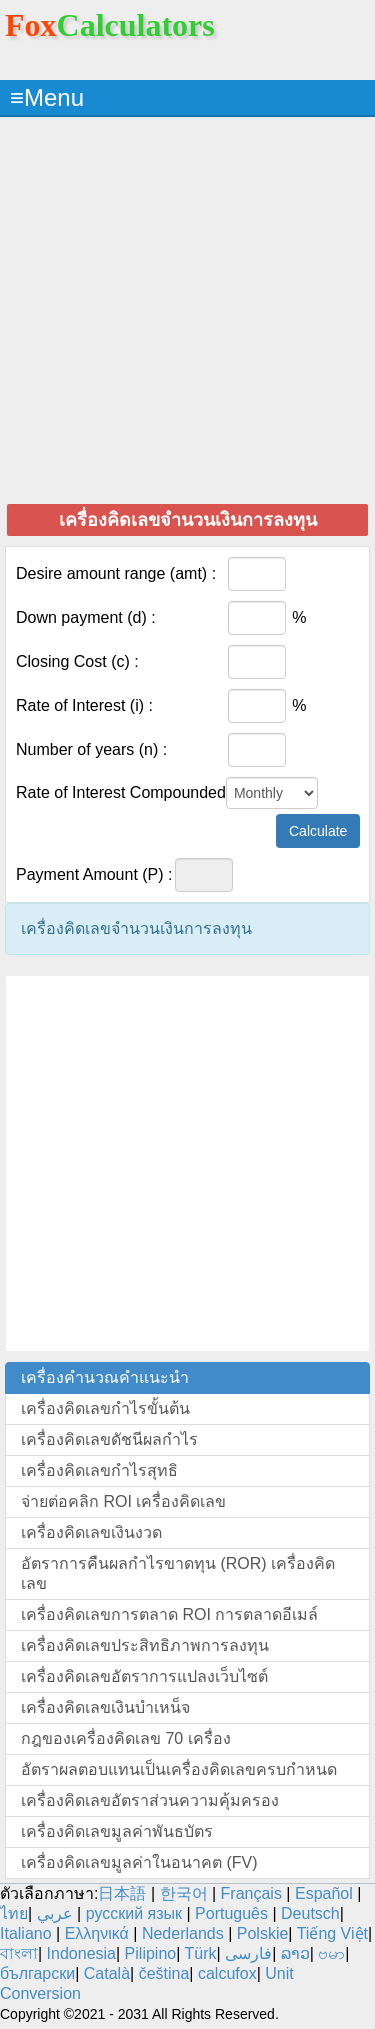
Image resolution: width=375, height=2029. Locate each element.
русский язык (134, 1913)
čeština (164, 1973)
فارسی (248, 1953)
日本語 (122, 1893)
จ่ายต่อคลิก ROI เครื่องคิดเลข (123, 1501)
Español (326, 1893)
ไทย (14, 1913)
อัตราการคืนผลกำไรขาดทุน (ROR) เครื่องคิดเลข (178, 1573)
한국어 (184, 1893)
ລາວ (295, 1953)
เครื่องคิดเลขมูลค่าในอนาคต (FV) (139, 1862)
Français (251, 1893)
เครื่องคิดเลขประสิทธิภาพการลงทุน (145, 1645)
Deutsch (310, 1913)
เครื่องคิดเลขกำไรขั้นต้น (105, 1408)
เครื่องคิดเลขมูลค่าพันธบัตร (117, 1831)
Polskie (263, 1933)
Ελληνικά (97, 1933)
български (37, 1973)
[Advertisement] (187, 309)
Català (107, 1973)
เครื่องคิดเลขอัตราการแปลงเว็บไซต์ (144, 1676)
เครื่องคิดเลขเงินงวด (91, 1532)
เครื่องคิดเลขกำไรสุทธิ (99, 1470)
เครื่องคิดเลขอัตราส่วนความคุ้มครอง (150, 1800)
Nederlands (183, 1933)
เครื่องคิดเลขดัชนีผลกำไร (109, 1439)
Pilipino (151, 1953)
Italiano (26, 1933)
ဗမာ (331, 1953)
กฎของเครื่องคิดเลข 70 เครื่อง (126, 1738)
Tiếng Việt (332, 1933)
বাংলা (19, 1953)
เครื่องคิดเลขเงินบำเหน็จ (105, 1707)
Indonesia (81, 1953)
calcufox (227, 1973)
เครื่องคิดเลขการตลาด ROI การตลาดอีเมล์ (169, 1614)
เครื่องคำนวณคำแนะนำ (105, 1377)
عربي (55, 1913)
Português (231, 1913)
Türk (201, 1953)
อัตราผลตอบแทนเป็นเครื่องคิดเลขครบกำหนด (179, 1769)
